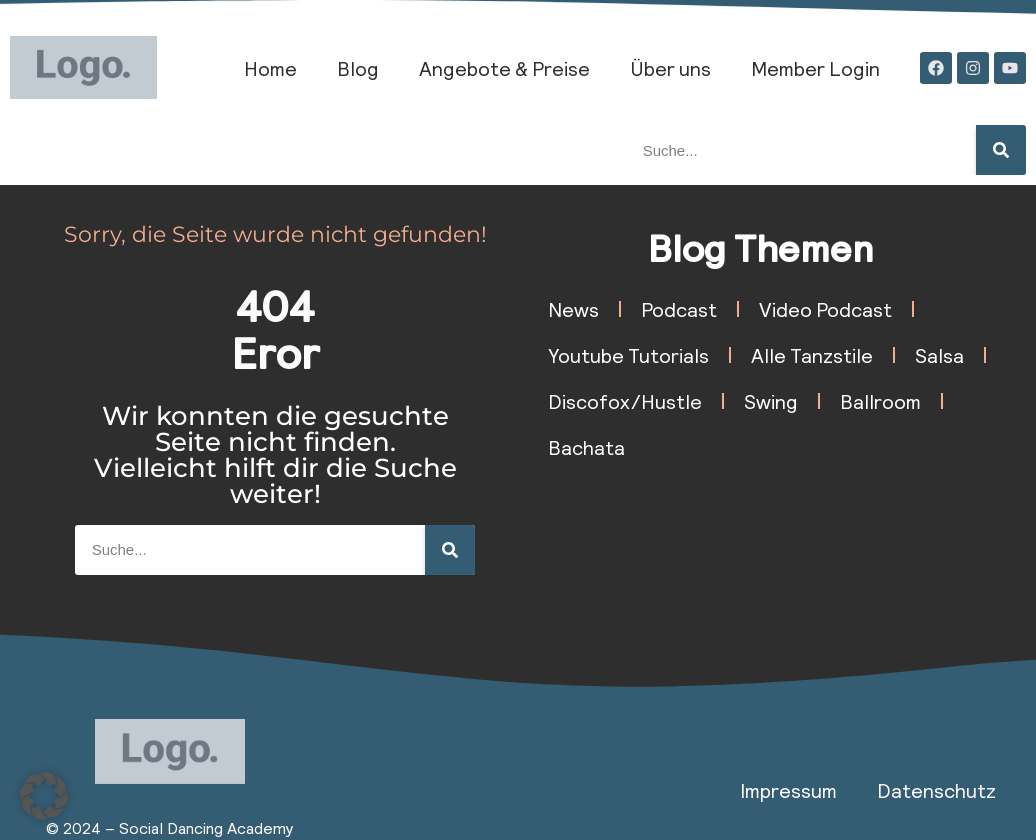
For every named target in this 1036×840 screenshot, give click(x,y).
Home (270, 68)
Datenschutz (936, 790)
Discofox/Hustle (625, 401)
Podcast (679, 309)
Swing (771, 401)
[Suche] (1001, 150)
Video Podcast (825, 309)
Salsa (939, 355)
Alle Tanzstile (812, 355)
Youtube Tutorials (628, 355)
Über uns (670, 68)
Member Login (815, 68)
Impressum (788, 790)
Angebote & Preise (504, 68)
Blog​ (358, 68)
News (573, 309)
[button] (44, 796)
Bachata (586, 447)
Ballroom (880, 401)
